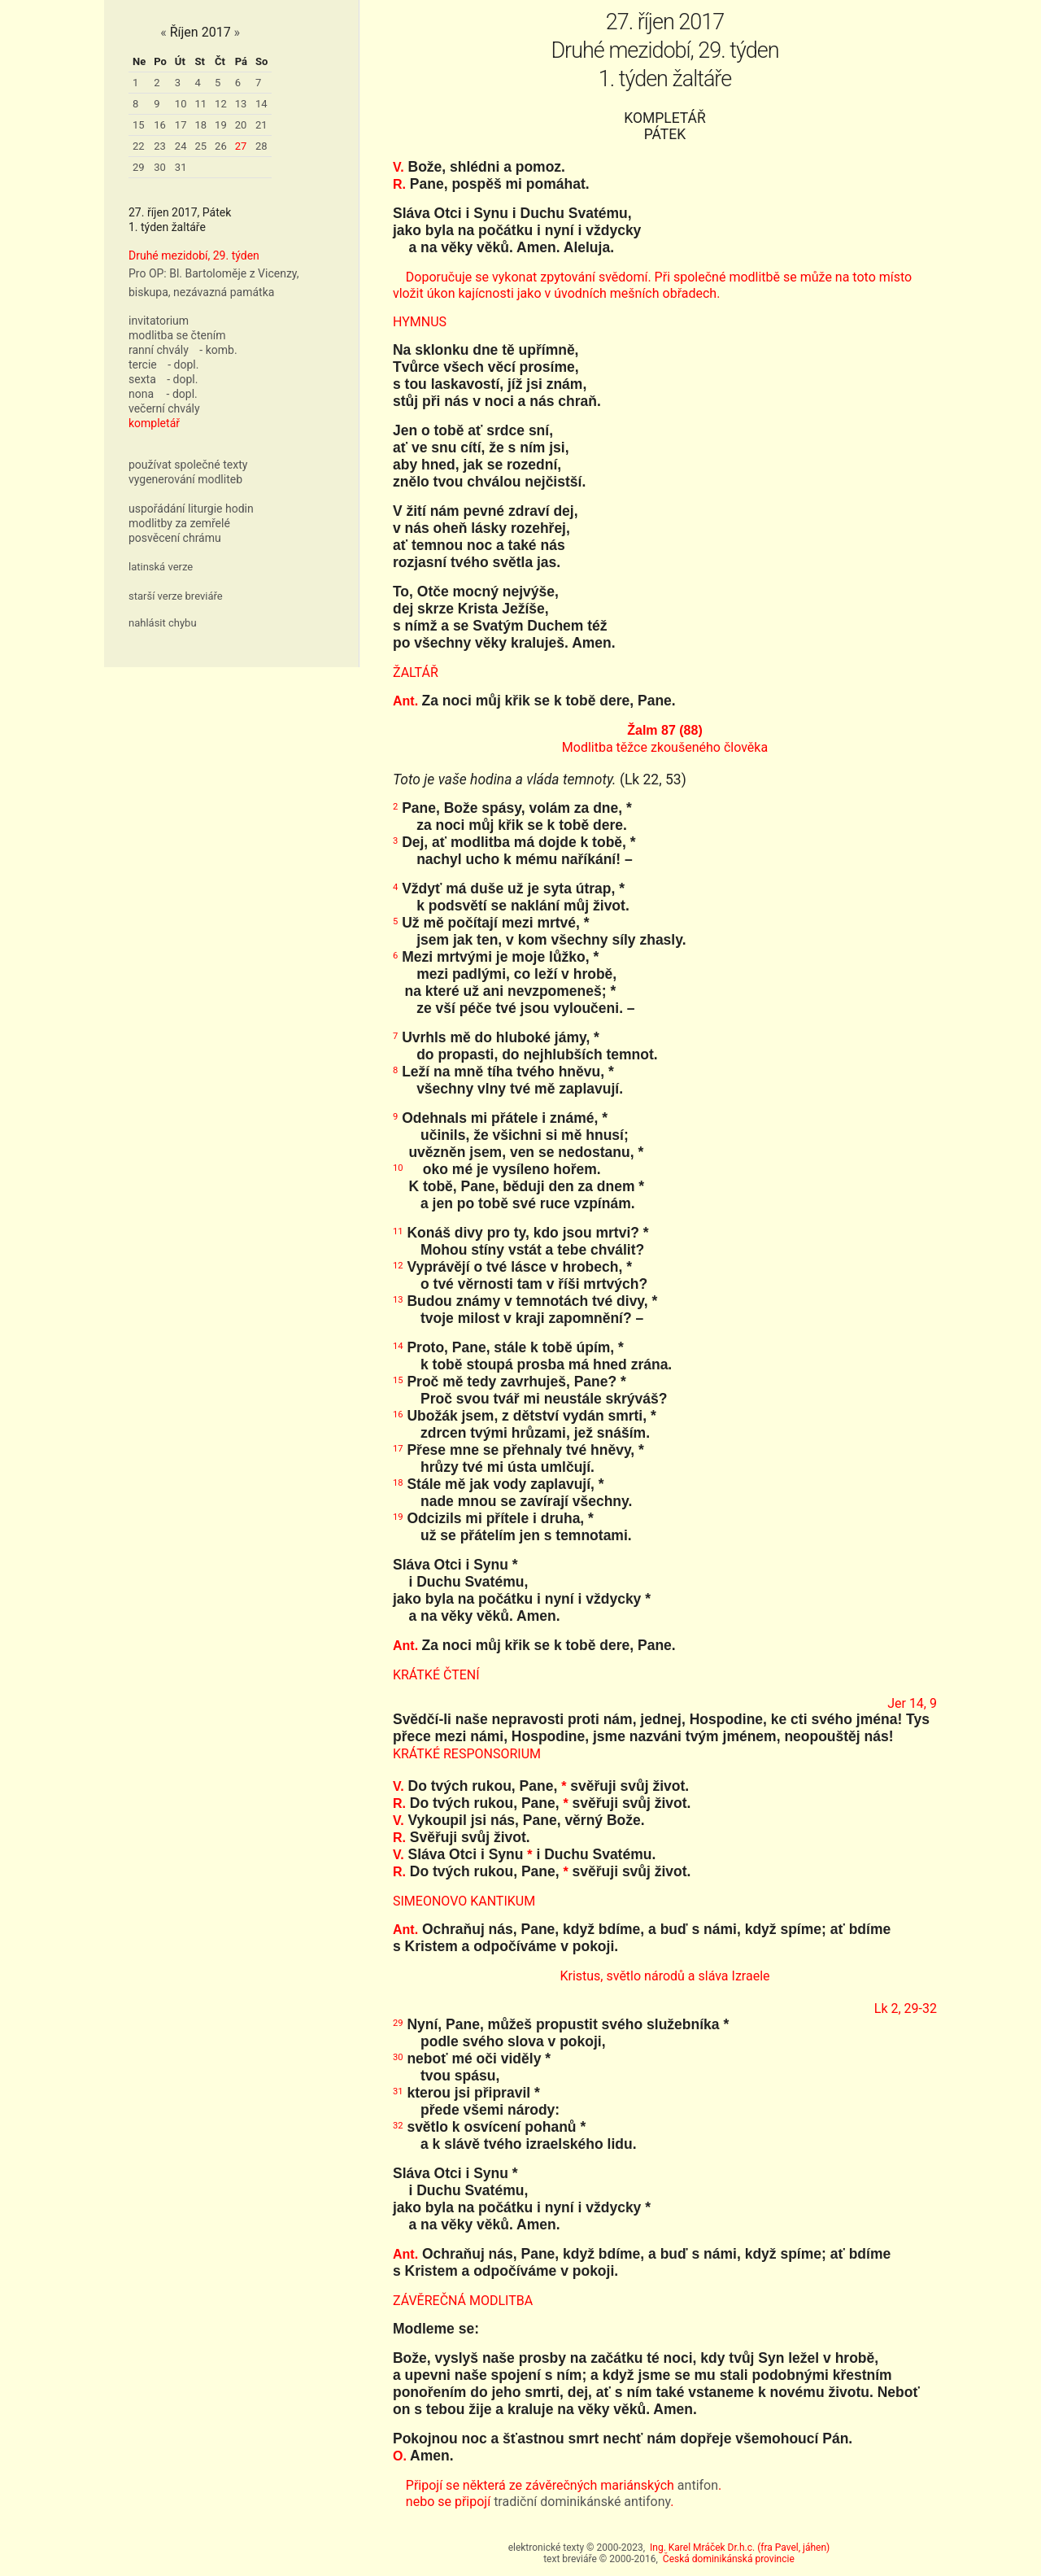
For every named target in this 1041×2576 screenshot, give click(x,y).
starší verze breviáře (175, 596)
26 (221, 146)
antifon (697, 2485)
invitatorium (158, 320)
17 (181, 125)
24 (181, 146)
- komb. (218, 349)
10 (181, 104)
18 (200, 125)
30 (160, 167)
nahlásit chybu (162, 623)
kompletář (154, 423)
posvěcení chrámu (174, 537)
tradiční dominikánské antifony (582, 2501)
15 (139, 125)
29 (139, 167)
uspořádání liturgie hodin (191, 508)
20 (241, 125)
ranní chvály (158, 349)
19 (221, 125)
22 (139, 146)
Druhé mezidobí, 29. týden (193, 255)
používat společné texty (187, 464)
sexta (142, 379)
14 (261, 104)
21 (261, 125)
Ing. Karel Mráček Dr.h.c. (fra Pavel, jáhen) (740, 2547)
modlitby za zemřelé (179, 523)
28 (261, 146)
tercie (142, 364)
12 (221, 104)
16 (160, 125)
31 (181, 167)
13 (241, 104)
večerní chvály (164, 408)
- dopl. (183, 364)
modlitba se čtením (176, 335)
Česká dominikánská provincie (729, 2559)
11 (200, 104)
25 (200, 146)
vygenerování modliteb (185, 479)
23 (160, 146)
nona (141, 393)
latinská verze (160, 567)
